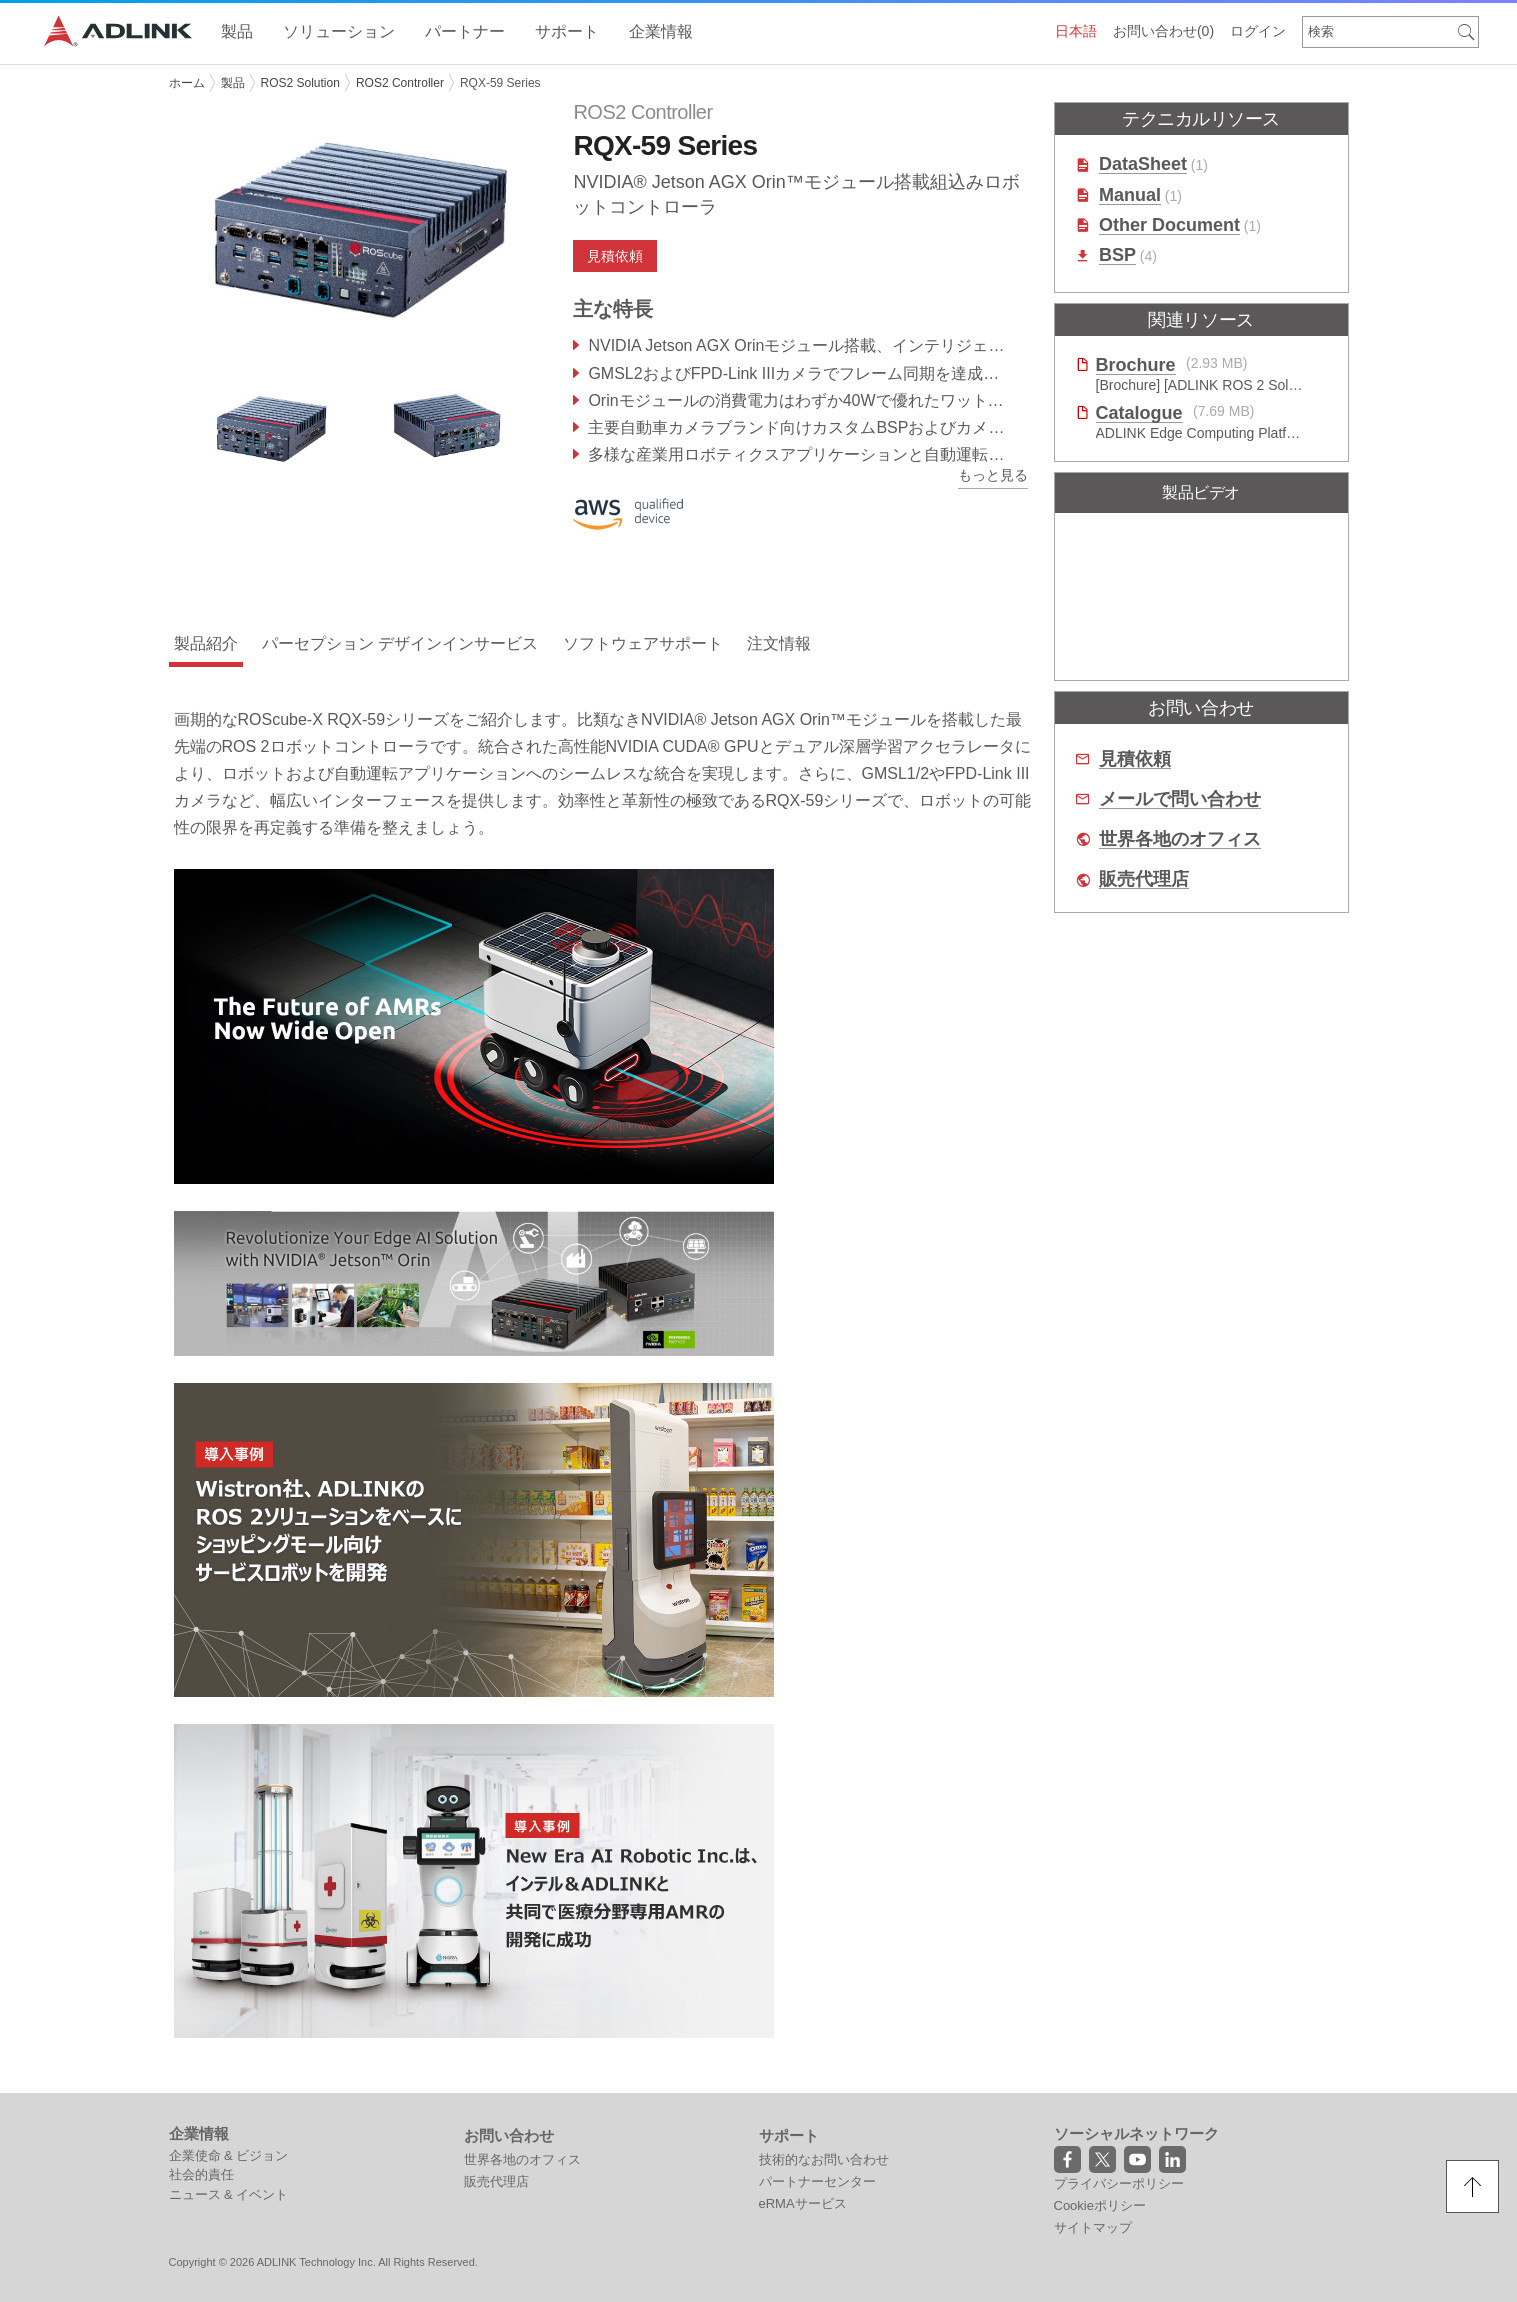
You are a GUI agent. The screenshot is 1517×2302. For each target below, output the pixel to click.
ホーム (187, 83)
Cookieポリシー (1100, 2205)
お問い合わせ (1163, 31)
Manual (1130, 195)
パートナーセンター (817, 2181)
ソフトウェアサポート (643, 643)
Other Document (1169, 225)
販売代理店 (1144, 879)
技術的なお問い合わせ (824, 2159)
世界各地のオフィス (1180, 839)
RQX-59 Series (500, 83)
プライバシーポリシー (1119, 2183)
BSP (1117, 255)
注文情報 (779, 643)
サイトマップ (1093, 2227)
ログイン (1258, 31)
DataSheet (1143, 164)
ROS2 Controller (400, 83)
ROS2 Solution (300, 83)
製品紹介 (206, 643)
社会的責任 (201, 2174)
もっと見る (993, 475)
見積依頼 (615, 256)
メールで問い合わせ (1180, 799)
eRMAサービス (803, 2203)
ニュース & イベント (229, 2194)
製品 (233, 83)
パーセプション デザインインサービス (400, 643)
